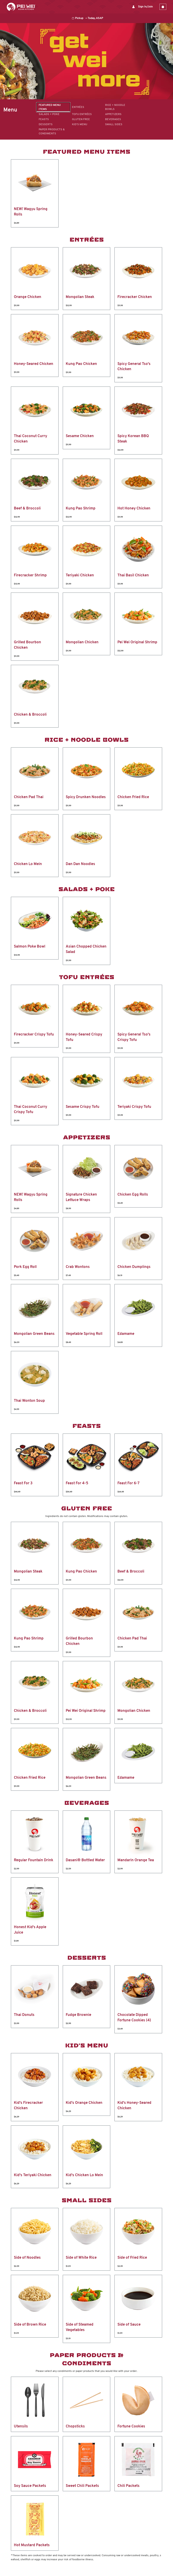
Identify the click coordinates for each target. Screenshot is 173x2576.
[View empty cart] (162, 7)
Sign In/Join (142, 6)
